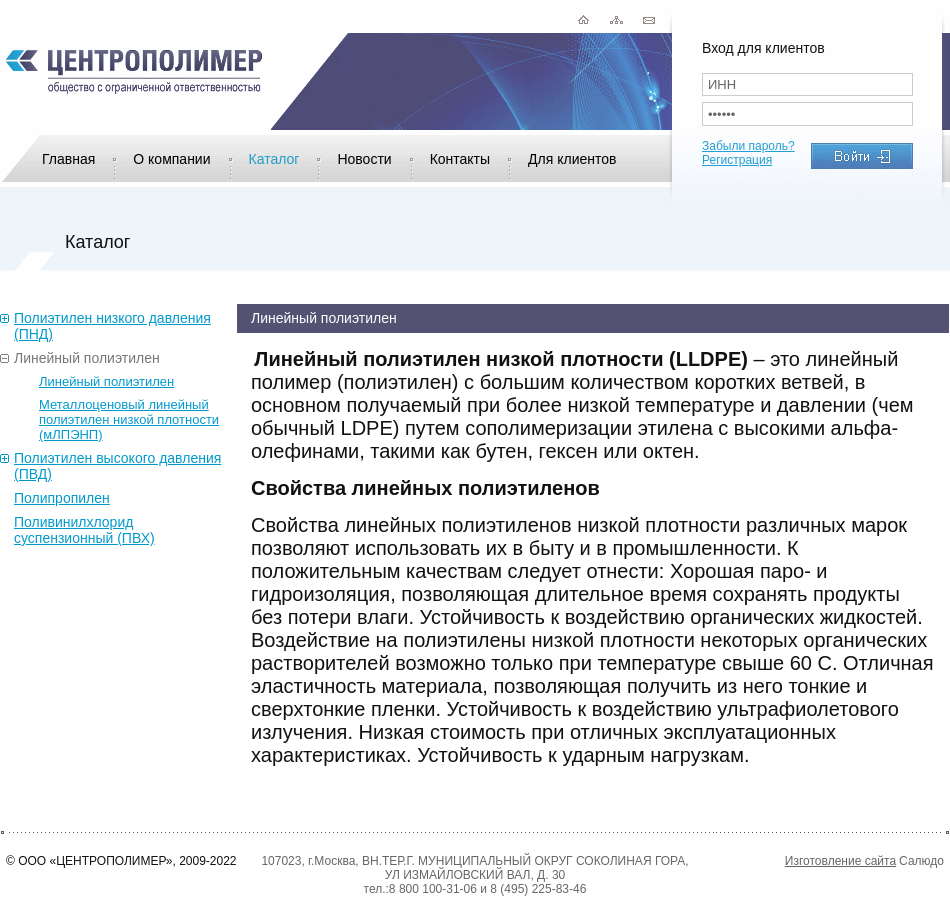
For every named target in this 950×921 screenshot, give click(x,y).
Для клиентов (572, 159)
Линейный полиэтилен (87, 358)
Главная (68, 159)
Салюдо (921, 861)
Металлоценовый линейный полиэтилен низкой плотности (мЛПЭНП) (129, 419)
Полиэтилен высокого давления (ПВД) (117, 466)
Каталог (274, 159)
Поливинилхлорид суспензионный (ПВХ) (84, 530)
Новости (364, 159)
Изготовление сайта (840, 861)
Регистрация (737, 160)
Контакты (460, 159)
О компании (171, 159)
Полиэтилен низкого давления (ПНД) (112, 326)
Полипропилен (62, 498)
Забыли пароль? (748, 146)
